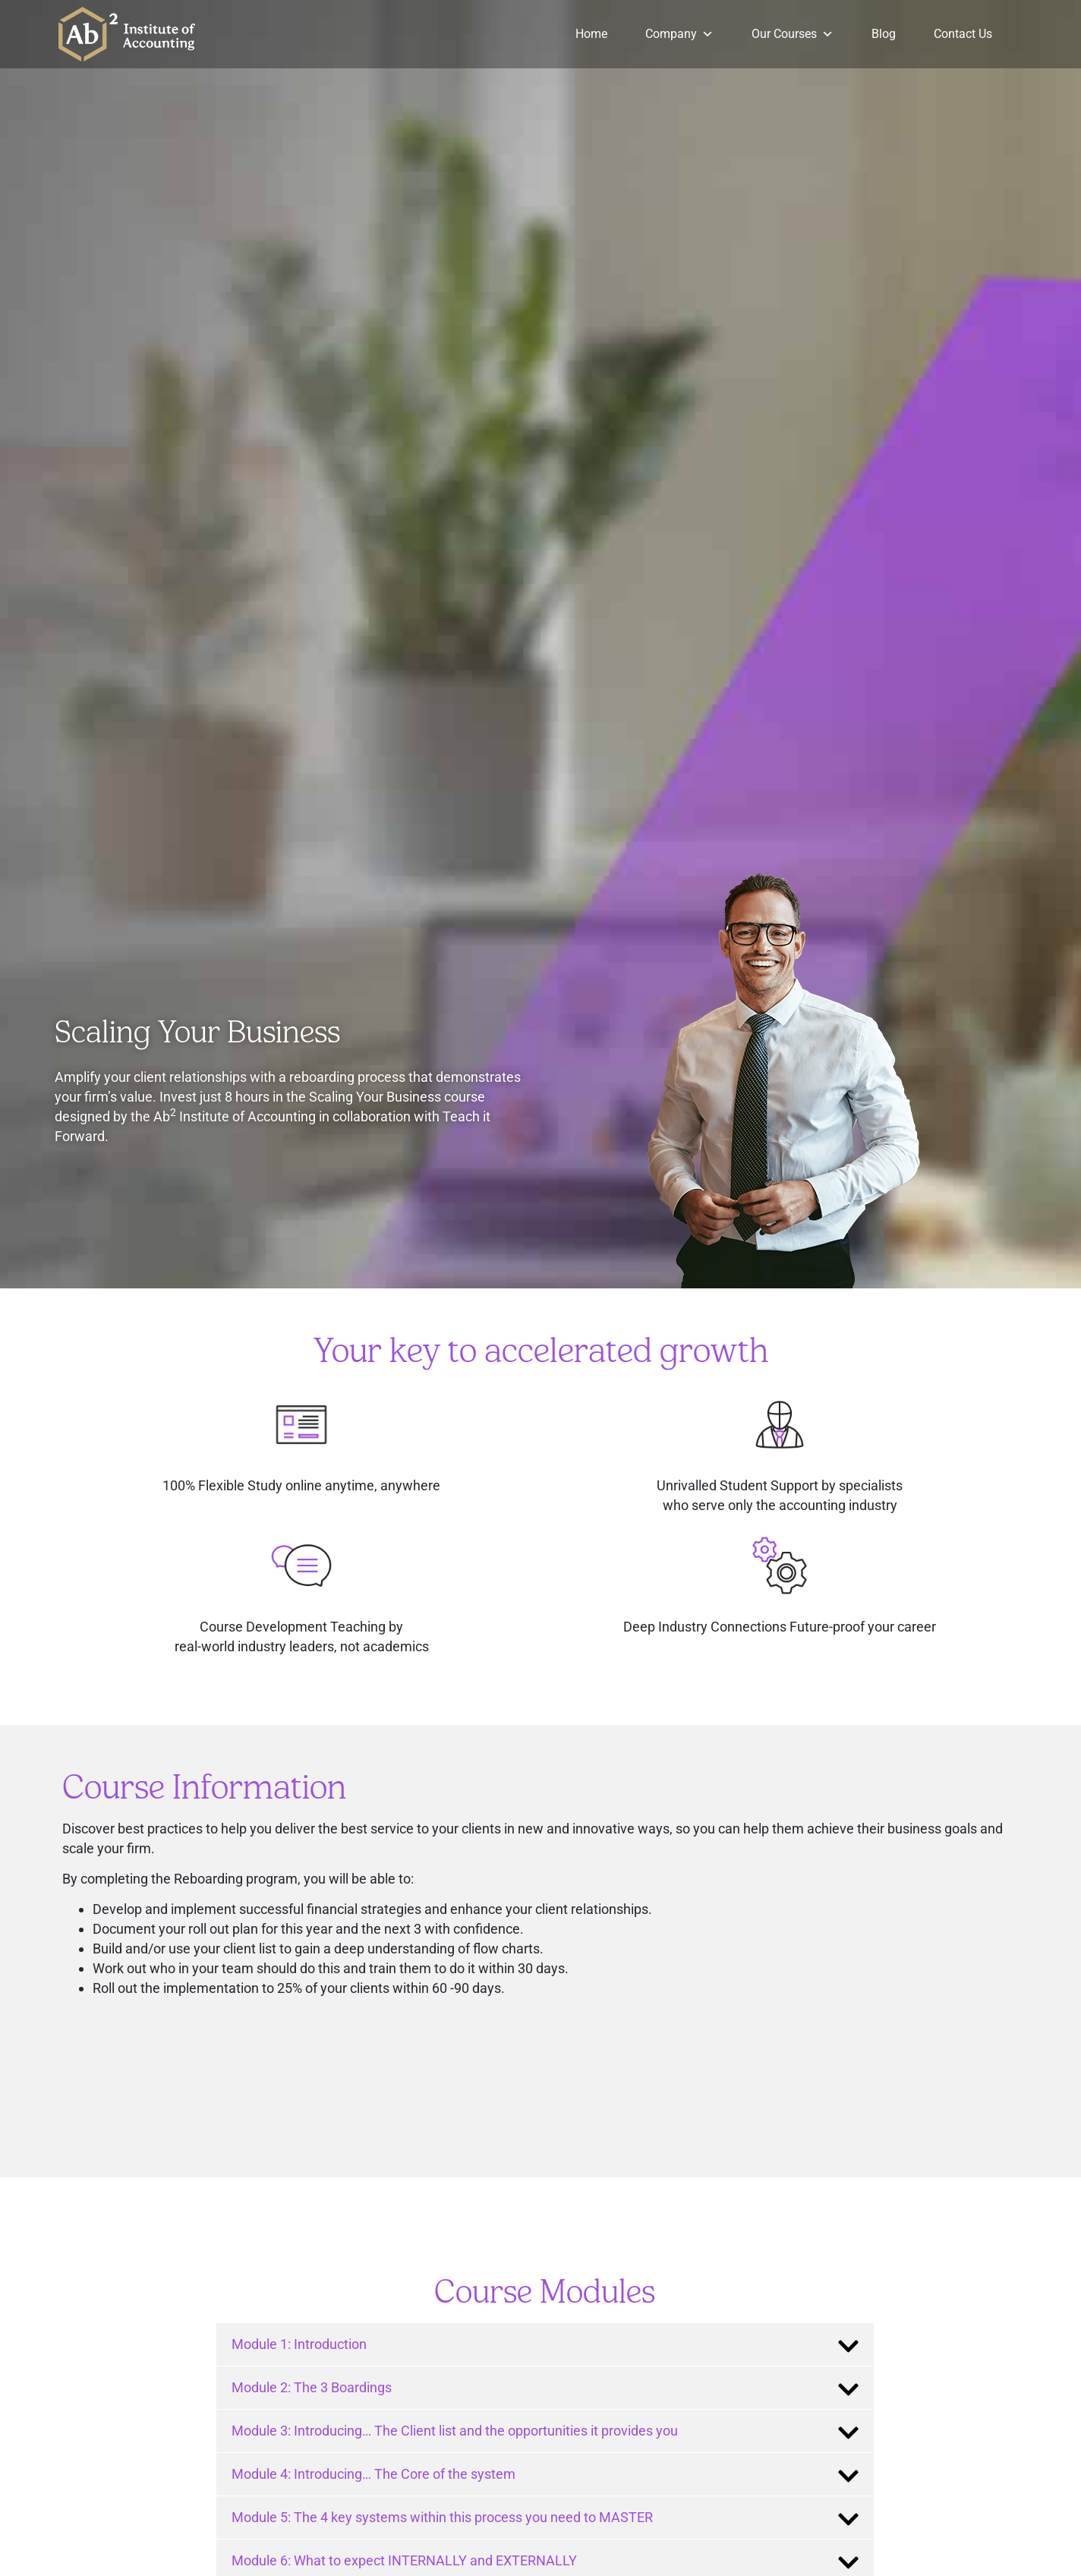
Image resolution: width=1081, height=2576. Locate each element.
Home (591, 34)
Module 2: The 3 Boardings (312, 2387)
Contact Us (963, 34)
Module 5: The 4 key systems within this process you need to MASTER (442, 2517)
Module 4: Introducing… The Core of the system (373, 2474)
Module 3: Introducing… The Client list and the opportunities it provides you (455, 2431)
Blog (883, 34)
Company (679, 34)
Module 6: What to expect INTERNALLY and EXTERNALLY (404, 2560)
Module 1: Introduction (299, 2344)
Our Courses (793, 34)
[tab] (545, 2344)
